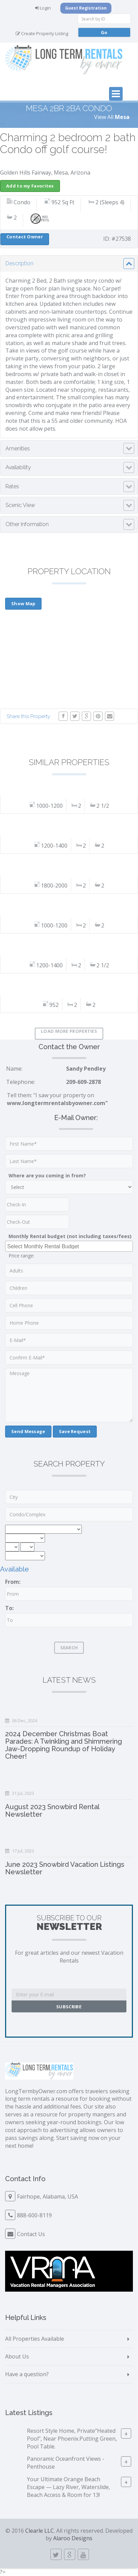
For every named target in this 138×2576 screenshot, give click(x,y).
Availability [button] (18, 467)
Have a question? (27, 2374)
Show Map (23, 603)
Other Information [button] (27, 524)
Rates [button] (12, 486)
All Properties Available (34, 2338)
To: (9, 1608)
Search (69, 1647)
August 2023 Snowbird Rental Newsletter (52, 1810)
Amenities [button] (17, 448)
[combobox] (69, 1246)
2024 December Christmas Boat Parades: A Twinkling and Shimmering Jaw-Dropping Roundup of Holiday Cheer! (63, 1745)
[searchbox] (70, 1246)
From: (12, 1581)
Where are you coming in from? (47, 1175)
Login (43, 8)
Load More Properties (69, 1031)
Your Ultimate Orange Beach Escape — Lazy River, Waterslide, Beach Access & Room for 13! (68, 2487)
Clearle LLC (39, 2530)
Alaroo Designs (72, 2538)
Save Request (75, 1431)
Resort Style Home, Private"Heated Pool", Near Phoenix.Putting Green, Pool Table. (72, 2438)
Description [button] (19, 263)
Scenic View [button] (20, 505)
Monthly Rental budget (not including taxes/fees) (70, 1236)
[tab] (69, 263)
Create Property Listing (42, 33)
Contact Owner (24, 237)
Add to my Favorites (30, 186)
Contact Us (31, 2234)
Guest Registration (86, 8)
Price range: (21, 1255)
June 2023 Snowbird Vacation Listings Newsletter (64, 1868)
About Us (17, 2356)
